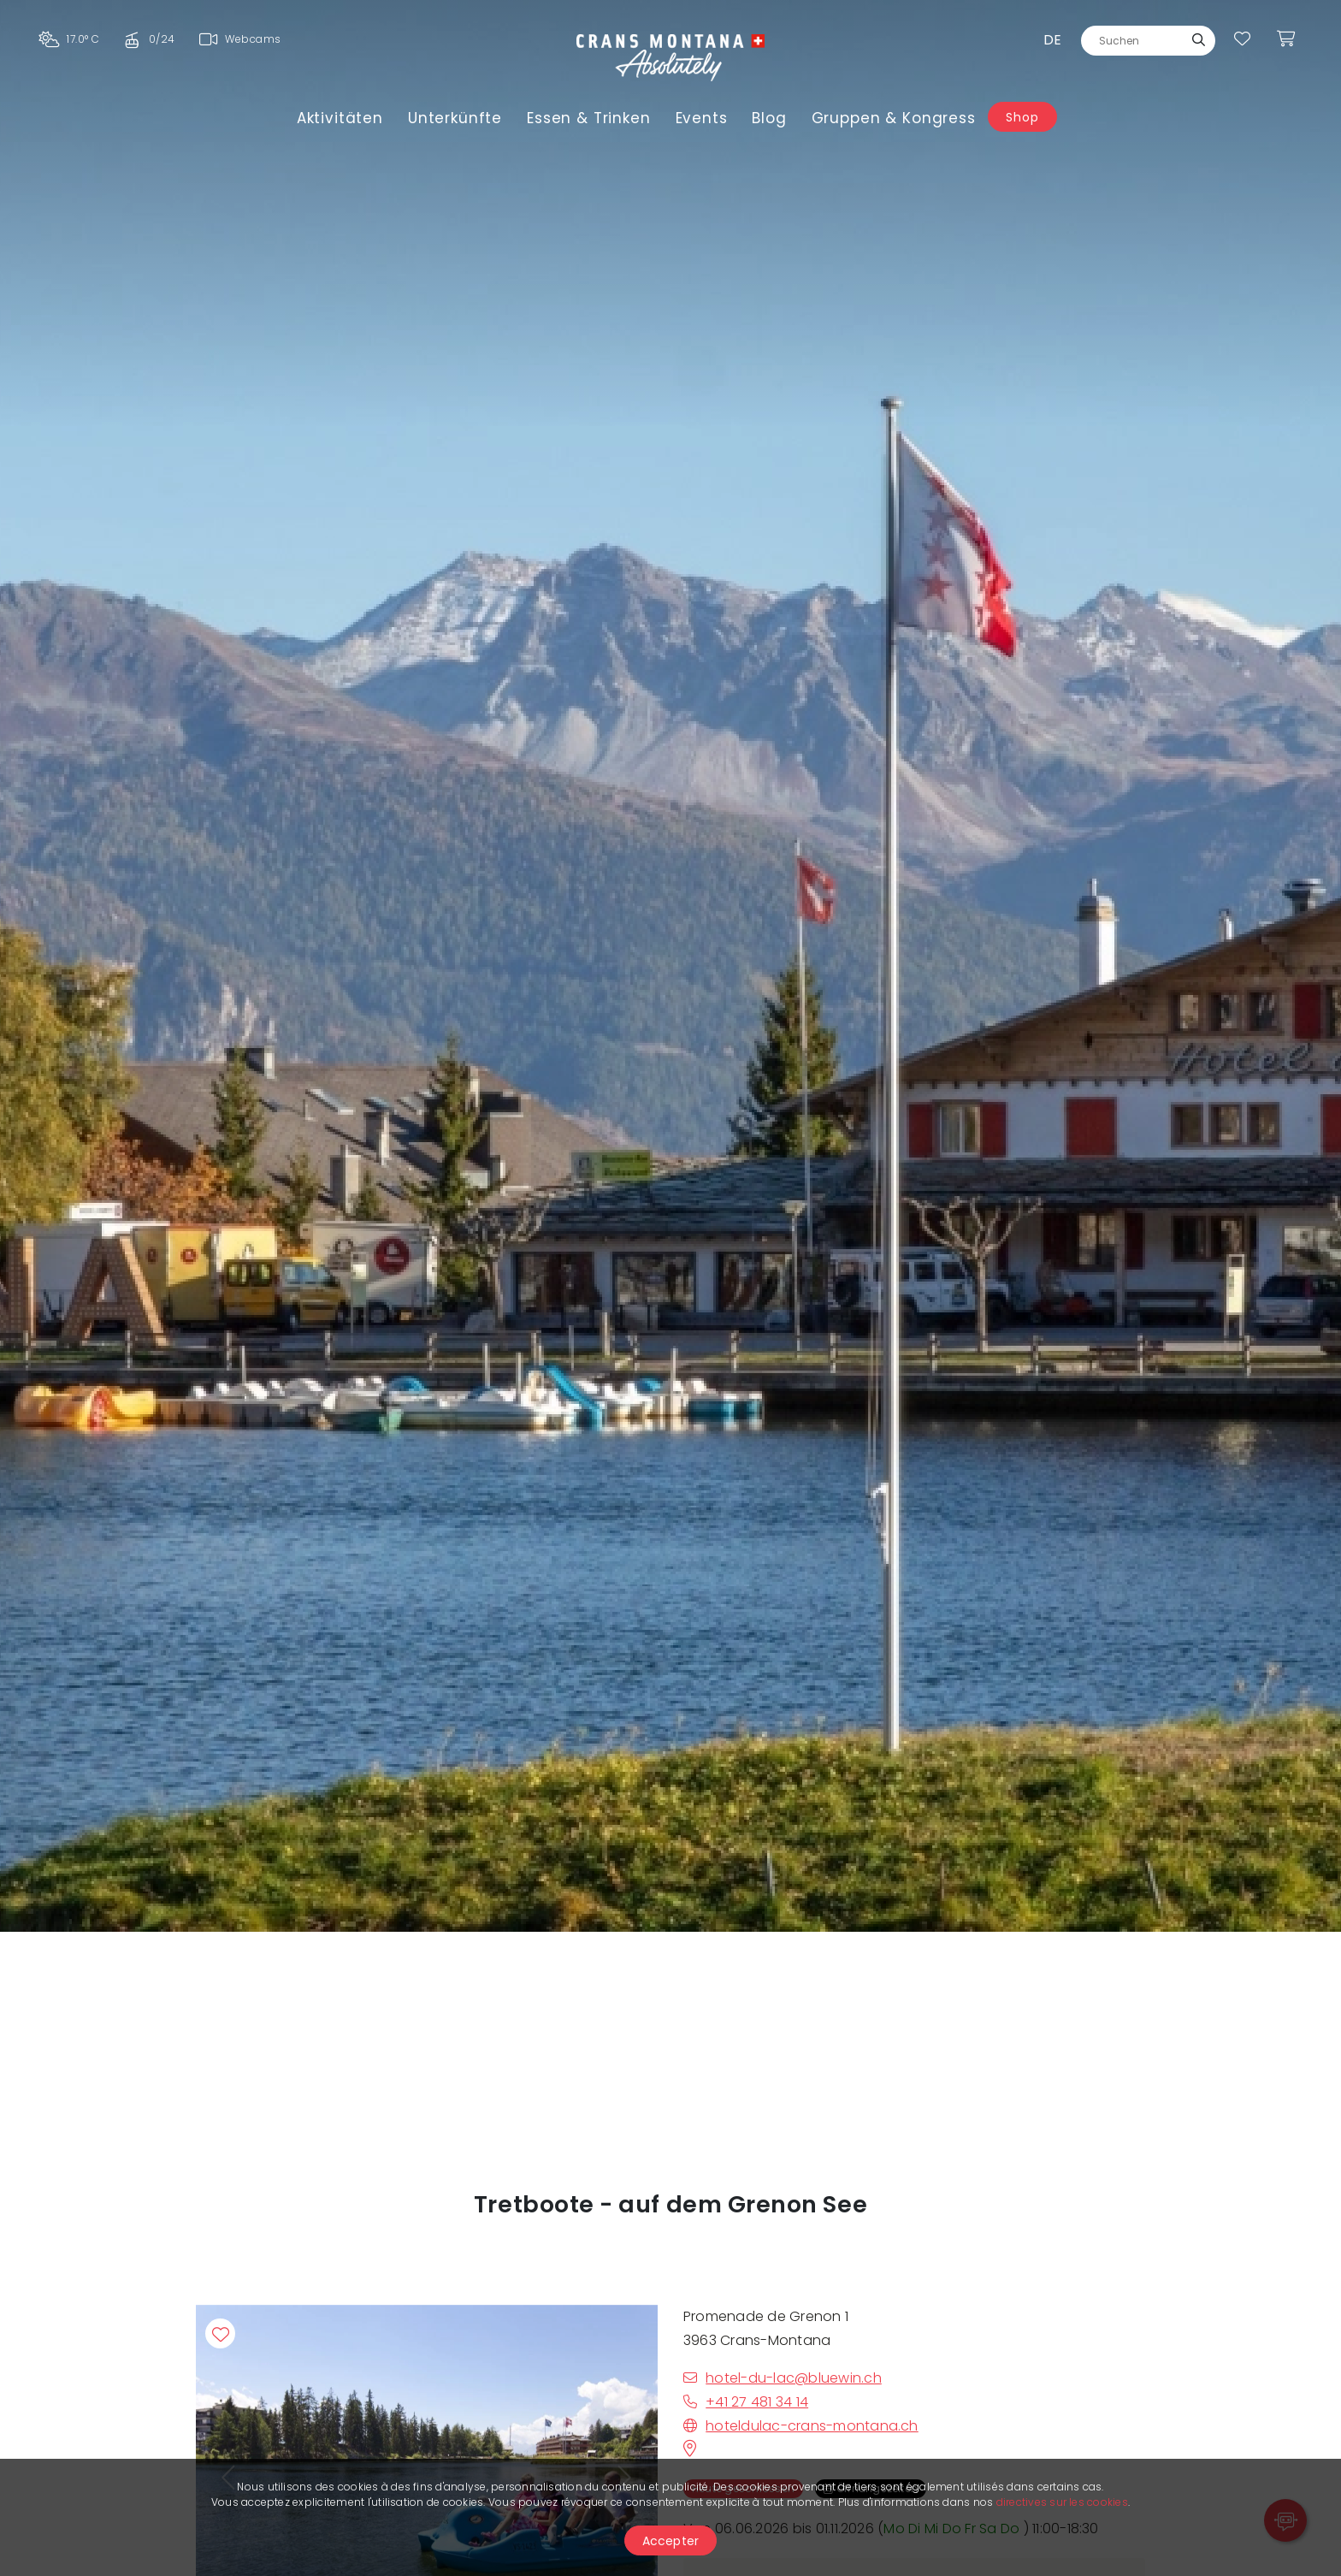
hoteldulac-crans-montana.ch (801, 2426)
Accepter (671, 2540)
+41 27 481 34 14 (745, 2402)
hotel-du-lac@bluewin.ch (782, 2378)
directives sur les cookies (1062, 2502)
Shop (1022, 117)
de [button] (1052, 40)
